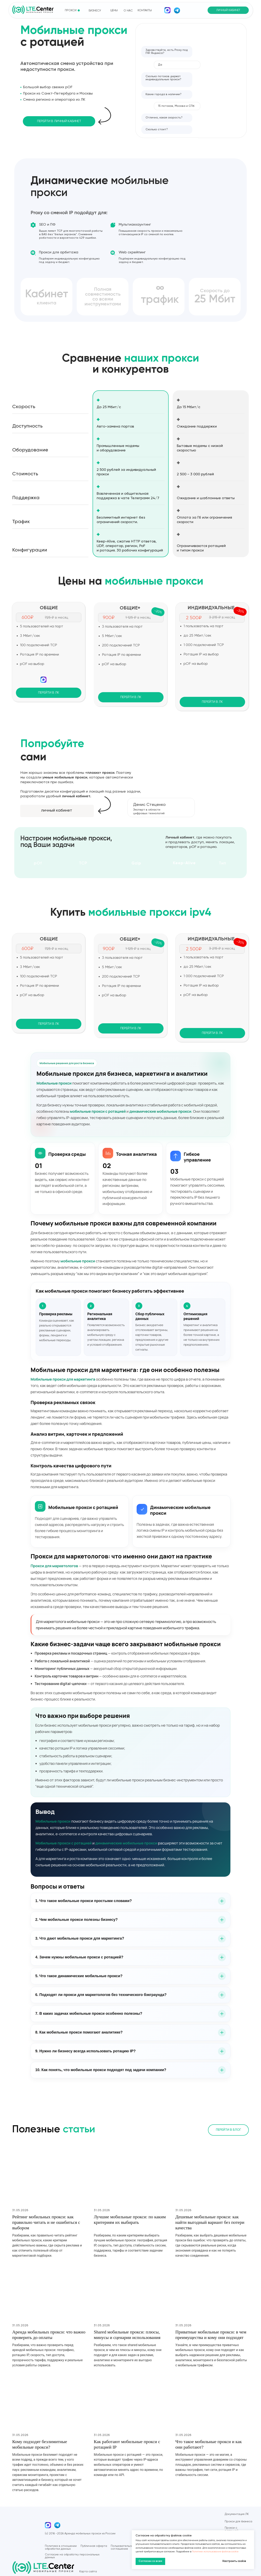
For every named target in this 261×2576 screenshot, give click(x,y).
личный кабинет (56, 811)
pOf (38, 863)
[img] (167, 10)
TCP (83, 863)
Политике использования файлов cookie (215, 2551)
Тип (222, 863)
